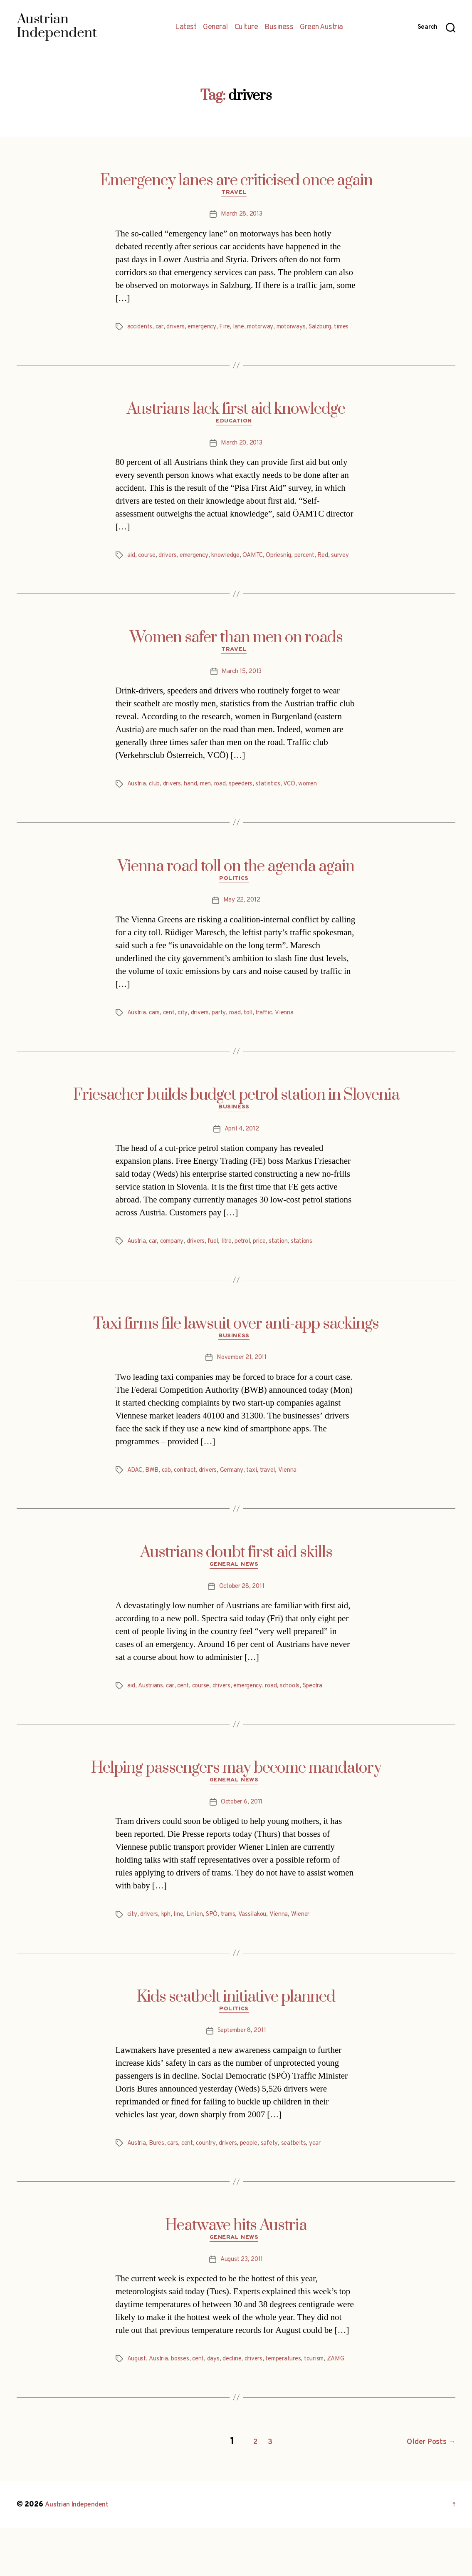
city (188, 1041)
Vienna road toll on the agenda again (236, 893)
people (261, 2183)
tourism (331, 2401)
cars (157, 1041)
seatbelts (309, 2183)
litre (236, 1272)
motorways (307, 329)
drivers (180, 329)
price (274, 1272)
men (212, 811)
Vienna (298, 1041)
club (157, 811)
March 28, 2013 (241, 216)
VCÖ (303, 811)
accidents (141, 329)
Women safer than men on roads (236, 662)
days (219, 2401)
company (176, 1272)
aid (131, 570)
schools (305, 1721)
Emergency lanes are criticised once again (236, 181)
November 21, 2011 (242, 1391)
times (135, 339)
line (183, 1952)
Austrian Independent (81, 2552)
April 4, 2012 (241, 1160)
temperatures (296, 2401)
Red (340, 570)
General (215, 27)
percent (320, 570)
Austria (137, 811)
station (295, 1272)
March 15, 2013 (241, 698)
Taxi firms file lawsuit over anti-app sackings (236, 1355)
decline (239, 2401)
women (322, 811)
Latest (185, 27)
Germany (240, 1503)
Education (236, 435)
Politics (236, 907)
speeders (252, 811)
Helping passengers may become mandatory (236, 1803)
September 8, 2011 (242, 2071)
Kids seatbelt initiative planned (236, 2034)
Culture (246, 27)
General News (236, 1600)
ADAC (135, 1503)
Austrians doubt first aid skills (236, 1586)
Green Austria (321, 27)
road (228, 811)
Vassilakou (262, 1952)
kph (168, 1952)
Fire (234, 329)
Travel (236, 195)
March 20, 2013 (242, 457)
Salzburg (339, 329)
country (214, 2183)
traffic (276, 1041)
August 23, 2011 (241, 2301)
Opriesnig (292, 570)
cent (172, 1041)
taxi (262, 1503)
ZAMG (136, 2411)
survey (136, 580)
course (148, 570)
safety (283, 2183)
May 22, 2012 (241, 929)
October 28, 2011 (241, 1621)
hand (196, 811)
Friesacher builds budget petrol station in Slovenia (236, 1124)
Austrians (151, 1721)
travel (278, 1503)
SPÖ (218, 1952)
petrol (255, 1272)
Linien (200, 1952)
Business (278, 27)
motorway (273, 329)
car (162, 329)
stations (320, 1272)
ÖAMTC (264, 570)
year (332, 2183)
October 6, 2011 (241, 1840)
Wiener (313, 1952)
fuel (221, 1272)
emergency (209, 329)
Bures (159, 2183)
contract (188, 1503)
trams (236, 1952)
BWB (153, 1503)
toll (258, 1041)
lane (249, 329)
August (137, 2401)
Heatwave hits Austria (236, 2265)
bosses (183, 2401)
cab (168, 1503)
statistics (281, 811)
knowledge (235, 570)
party (227, 1041)
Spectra (330, 1721)
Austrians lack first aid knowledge (236, 421)
